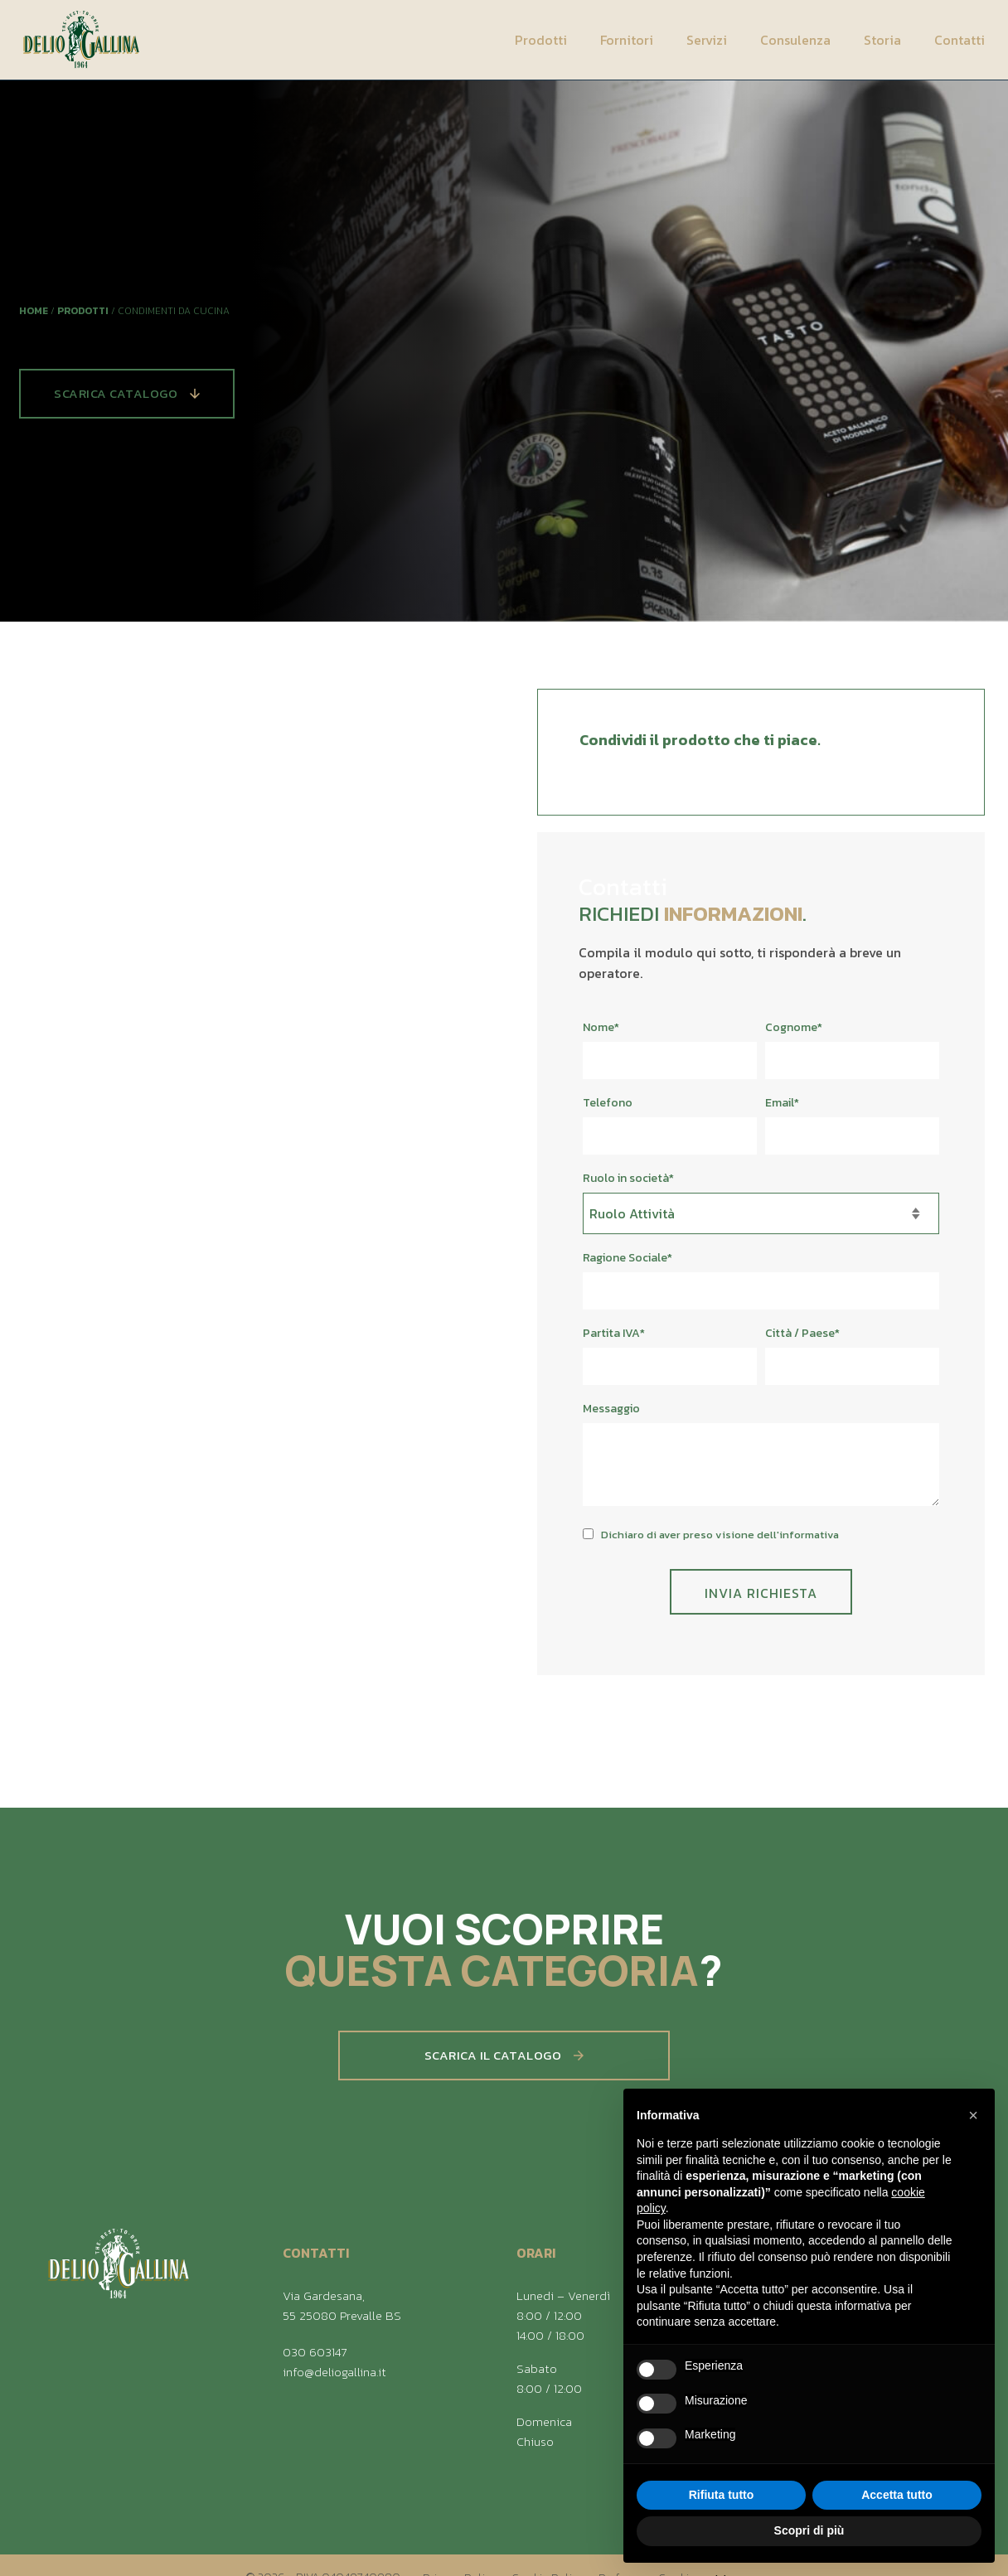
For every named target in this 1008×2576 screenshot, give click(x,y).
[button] (973, 2115)
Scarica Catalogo (127, 393)
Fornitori (626, 40)
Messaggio (611, 1418)
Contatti (959, 40)
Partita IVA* (614, 1343)
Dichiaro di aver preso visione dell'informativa (720, 1544)
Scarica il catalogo (504, 2065)
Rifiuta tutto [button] (721, 2494)
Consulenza (795, 40)
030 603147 (314, 2351)
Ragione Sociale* (627, 1267)
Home (33, 310)
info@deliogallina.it (334, 2371)
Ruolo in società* (628, 1188)
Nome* (601, 1037)
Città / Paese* (802, 1343)
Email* (782, 1112)
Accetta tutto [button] (897, 2494)
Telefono (607, 1112)
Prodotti (541, 40)
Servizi (706, 40)
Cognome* (793, 1037)
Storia (882, 40)
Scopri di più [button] (809, 2530)
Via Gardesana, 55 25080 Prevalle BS (342, 2305)
